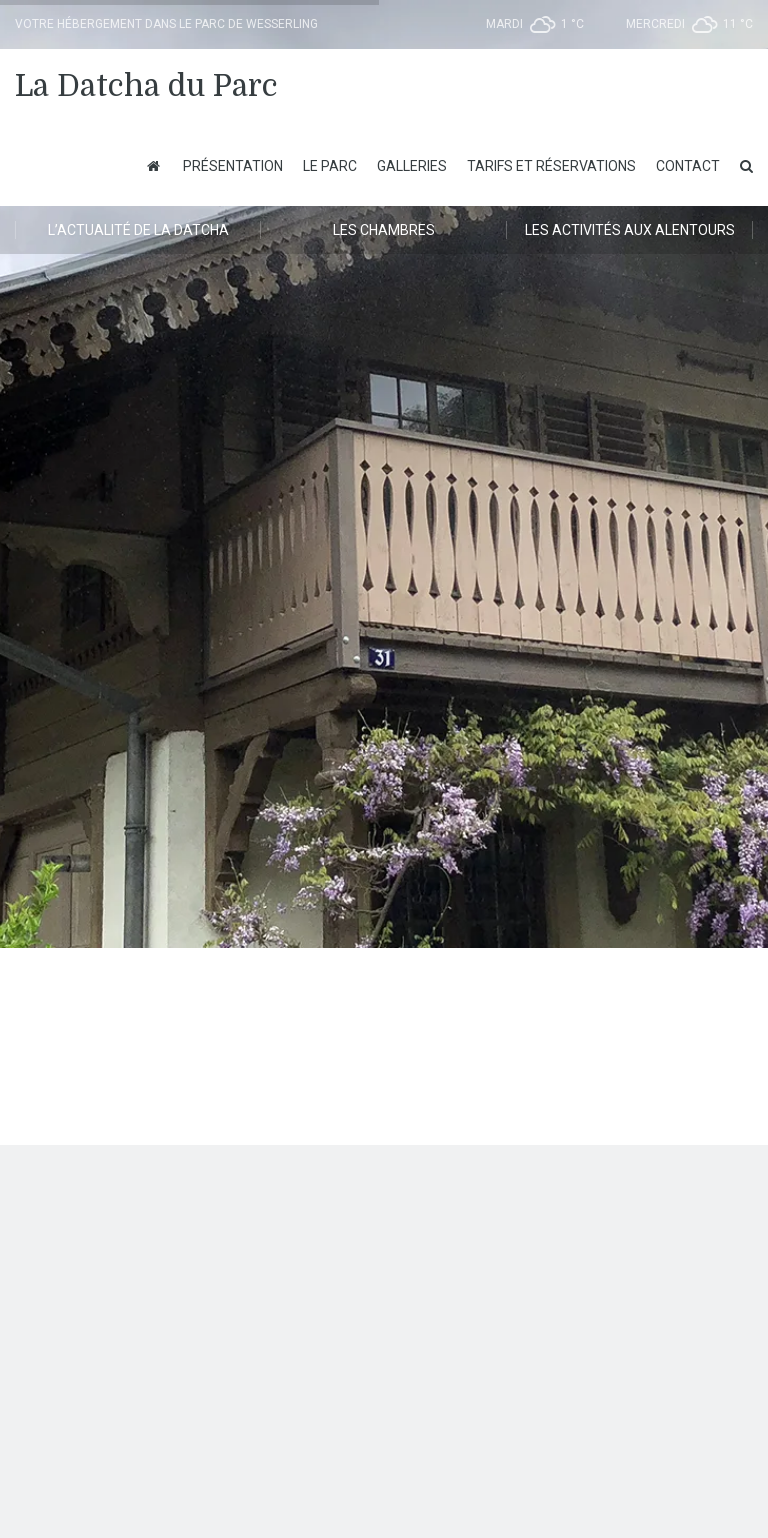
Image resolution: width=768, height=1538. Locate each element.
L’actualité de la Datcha (138, 230)
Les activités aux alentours (630, 230)
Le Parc (330, 166)
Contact (688, 166)
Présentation (233, 166)
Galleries (412, 166)
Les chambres (384, 230)
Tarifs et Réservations (551, 166)
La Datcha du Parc (146, 86)
